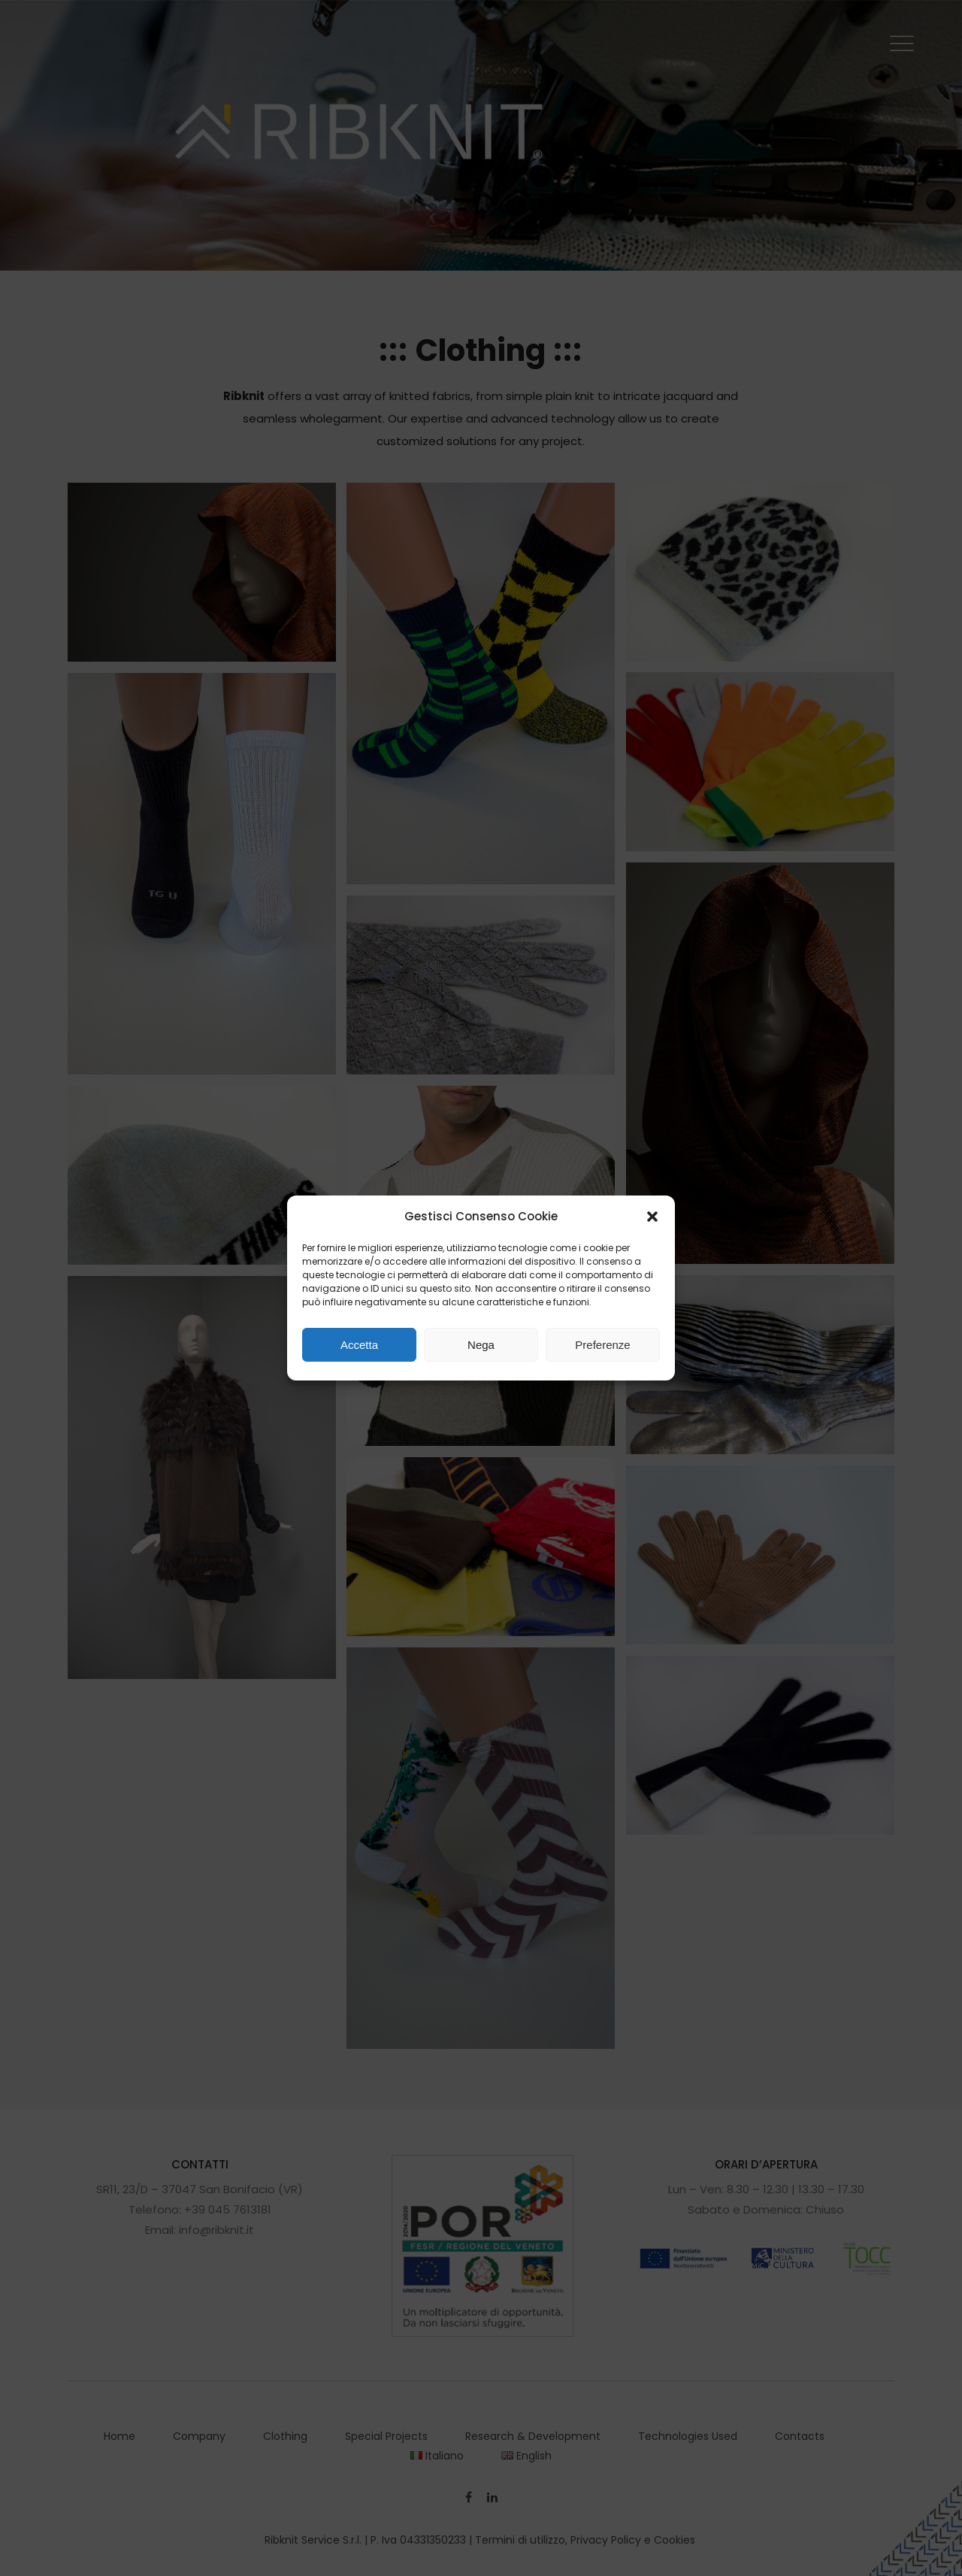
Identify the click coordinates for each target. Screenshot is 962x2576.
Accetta (359, 1344)
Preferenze (602, 1344)
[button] (652, 1216)
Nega (481, 1344)
